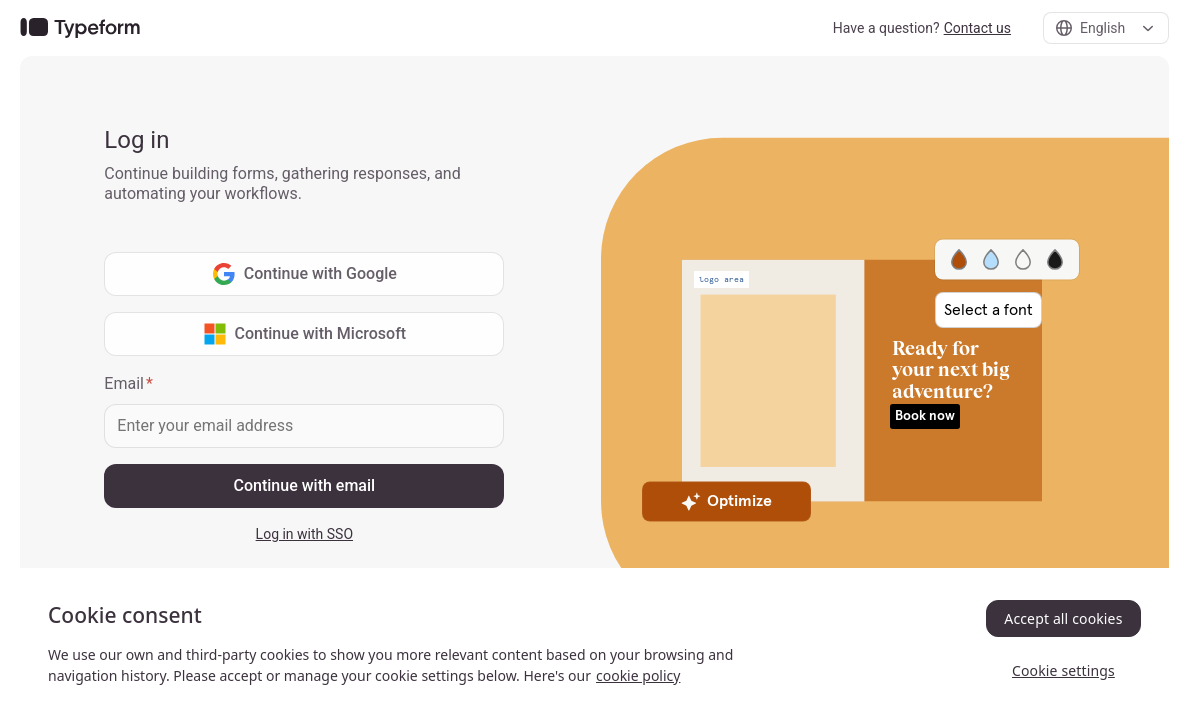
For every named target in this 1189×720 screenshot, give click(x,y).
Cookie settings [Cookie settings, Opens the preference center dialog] (1063, 670)
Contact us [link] (977, 28)
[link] (80, 28)
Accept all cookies (1063, 618)
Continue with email (305, 485)
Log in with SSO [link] (304, 534)
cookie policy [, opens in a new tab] (638, 675)
